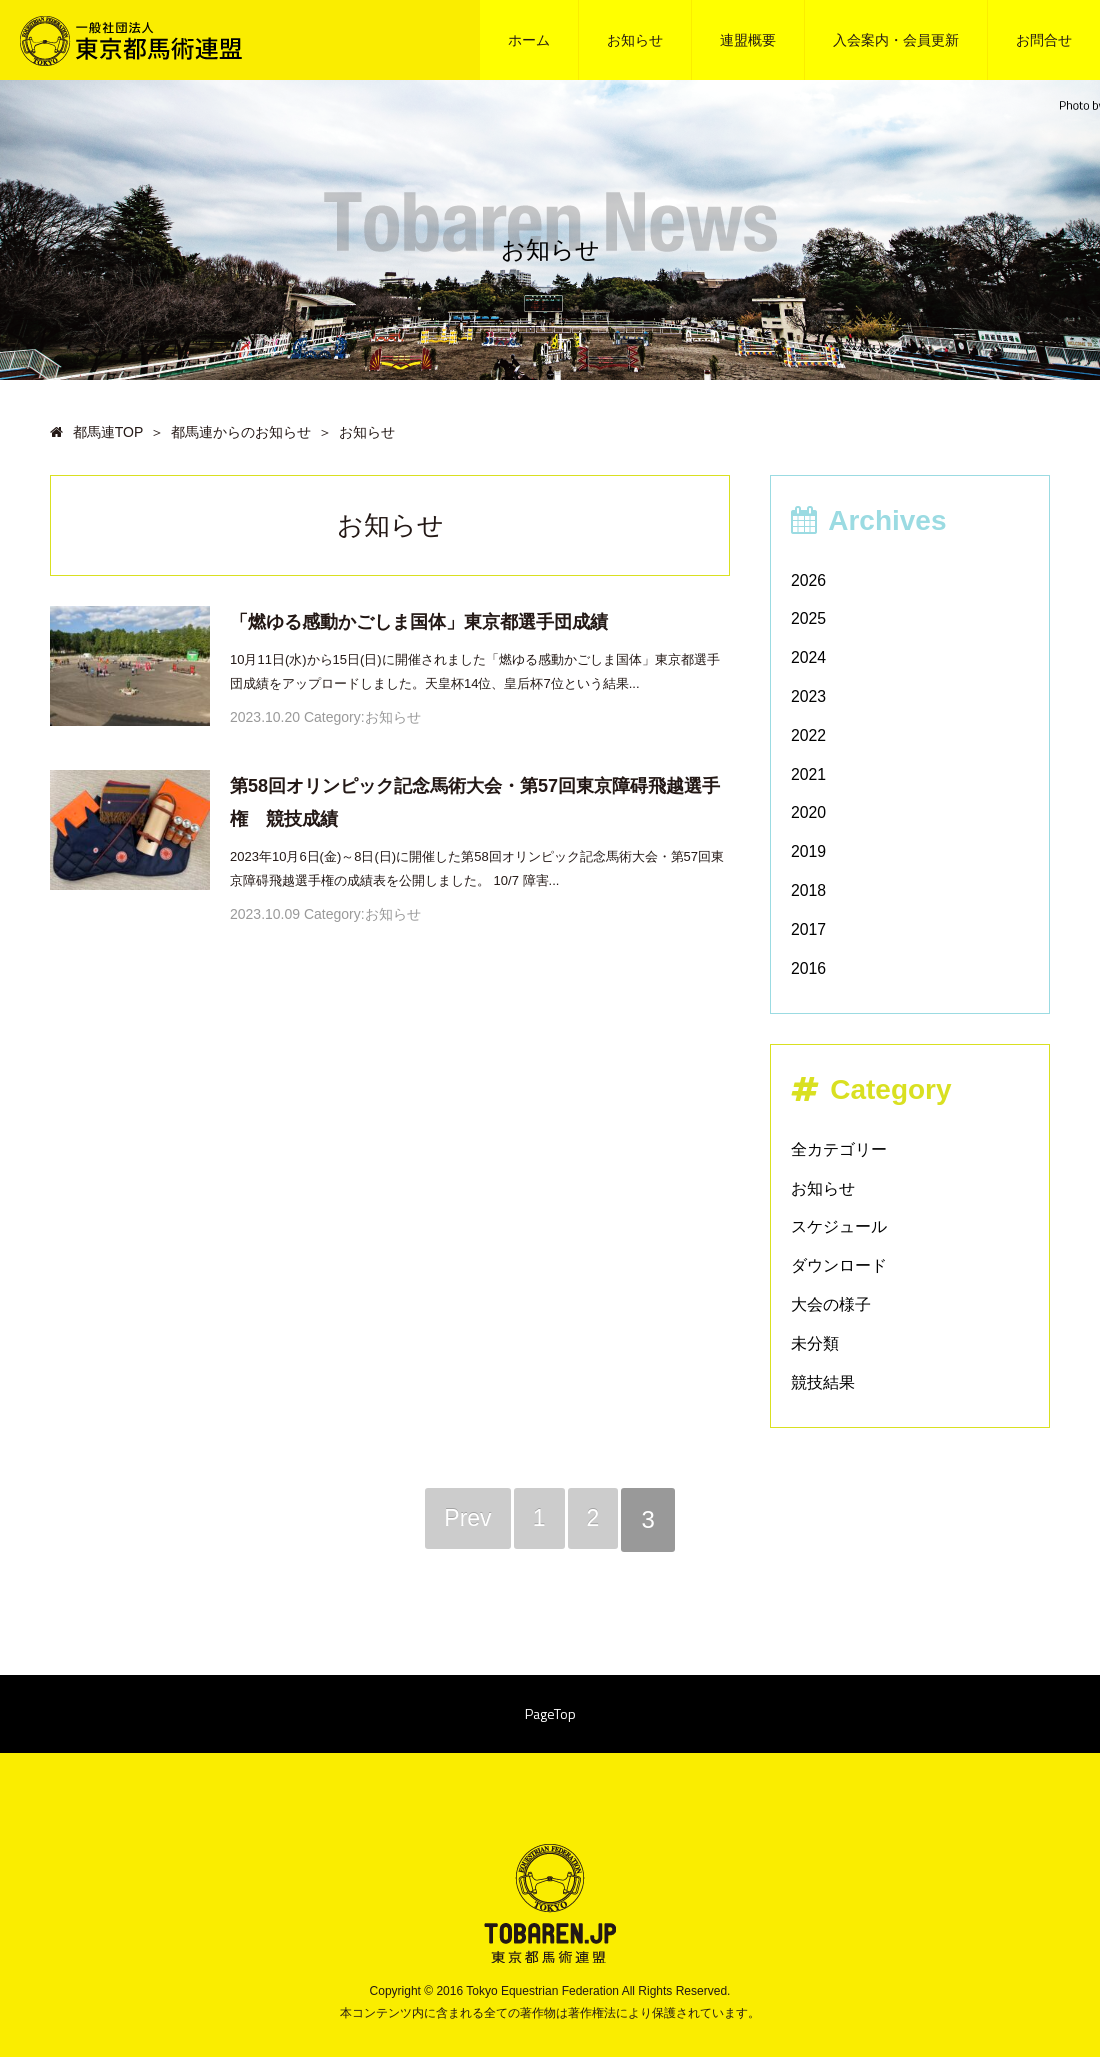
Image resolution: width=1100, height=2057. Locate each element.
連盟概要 (748, 40)
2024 (809, 657)
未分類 (815, 1343)
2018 (809, 890)
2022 (809, 735)
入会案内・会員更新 (896, 40)
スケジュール (839, 1226)
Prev (465, 1519)
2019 (809, 851)
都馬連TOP (96, 432)
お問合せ (1044, 40)
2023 (809, 696)
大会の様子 (831, 1304)
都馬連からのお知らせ (241, 432)
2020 (809, 812)
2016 (809, 968)
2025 (809, 618)
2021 (809, 774)
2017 (809, 929)
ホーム (529, 40)
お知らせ (635, 40)
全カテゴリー (839, 1149)
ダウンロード (839, 1265)
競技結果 (823, 1382)
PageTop (550, 1715)
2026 (809, 580)
